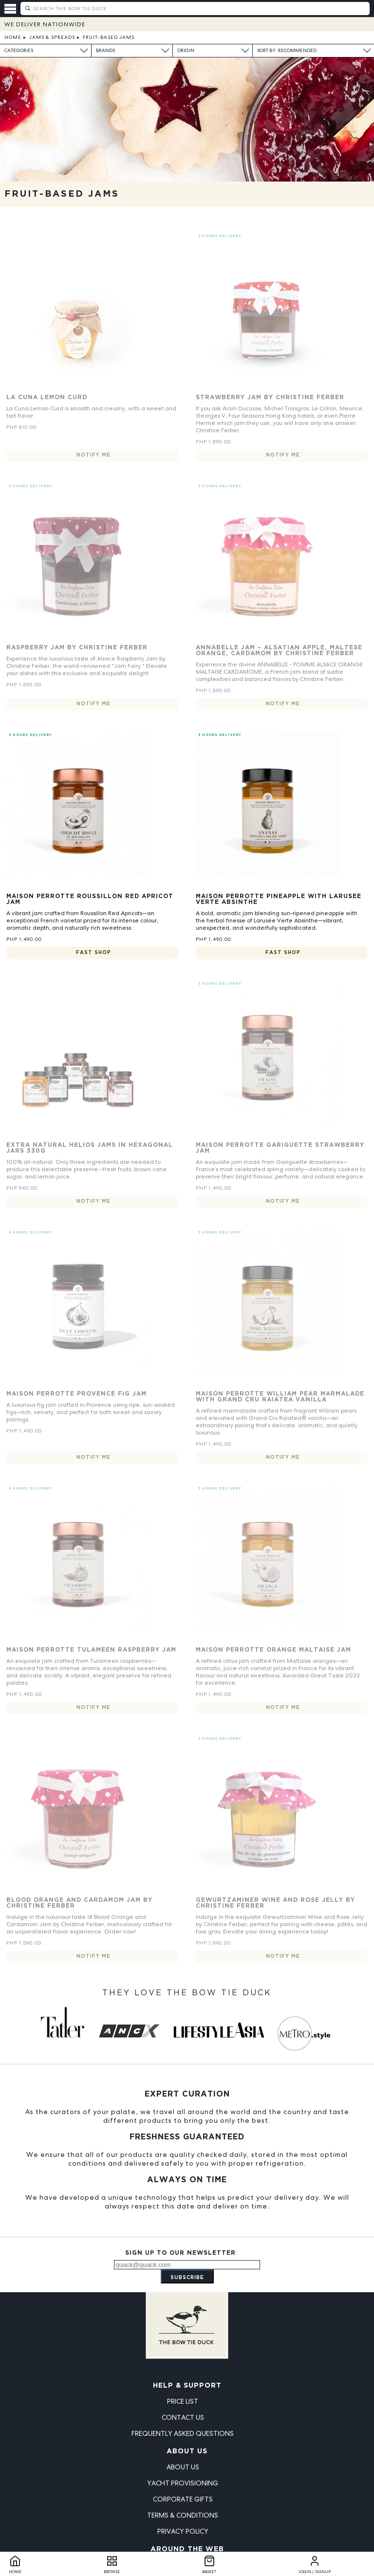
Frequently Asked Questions (182, 2433)
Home (12, 37)
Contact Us (183, 2417)
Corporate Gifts (183, 2499)
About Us (187, 2451)
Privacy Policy (182, 2531)
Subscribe (187, 2278)
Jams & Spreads (52, 37)
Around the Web (187, 2549)
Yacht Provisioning (182, 2483)
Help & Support (187, 2386)
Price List (182, 2401)
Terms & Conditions (182, 2515)
